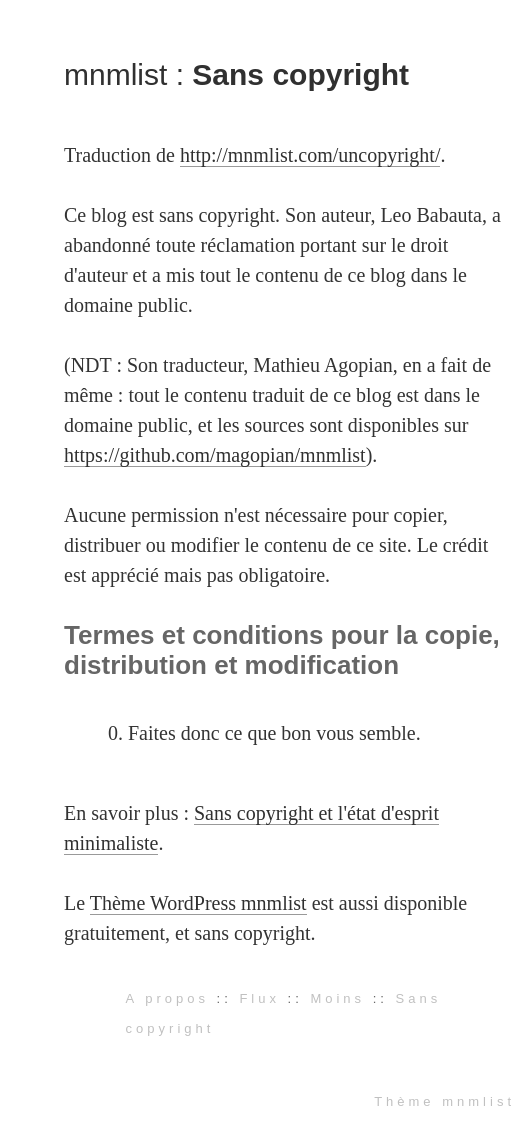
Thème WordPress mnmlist (198, 903)
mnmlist (120, 74)
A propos (167, 998)
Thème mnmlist (444, 1101)
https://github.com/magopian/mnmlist (215, 455)
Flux (259, 998)
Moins (337, 998)
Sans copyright (300, 74)
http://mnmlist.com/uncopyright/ (310, 155)
